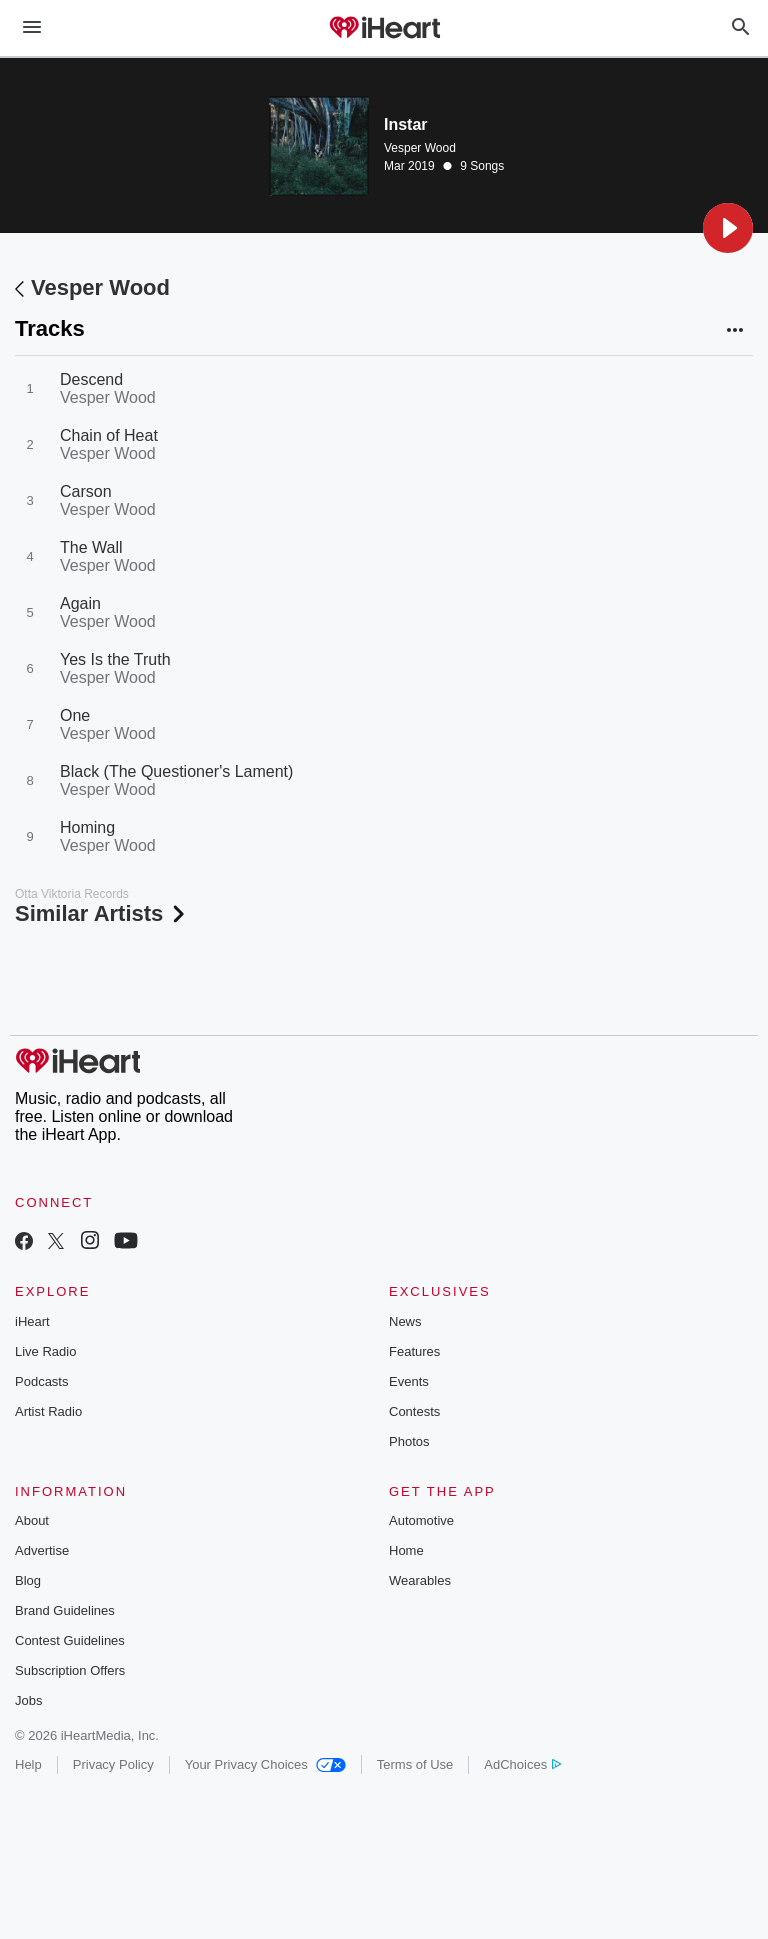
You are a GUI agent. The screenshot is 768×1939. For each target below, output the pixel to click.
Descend (91, 379)
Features (414, 1351)
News (405, 1321)
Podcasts (41, 1381)
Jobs (28, 1700)
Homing (87, 827)
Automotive (421, 1520)
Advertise (42, 1550)
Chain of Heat (109, 435)
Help (28, 1764)
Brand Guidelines (65, 1610)
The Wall (91, 547)
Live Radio (45, 1351)
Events (409, 1381)
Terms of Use (415, 1764)
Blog (28, 1580)
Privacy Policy (113, 1764)
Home (406, 1550)
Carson (86, 491)
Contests (414, 1411)
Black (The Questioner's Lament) (176, 771)
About (32, 1520)
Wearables (420, 1580)
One (75, 715)
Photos (409, 1441)
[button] (728, 228)
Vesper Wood (420, 148)
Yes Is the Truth (115, 659)
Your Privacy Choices (265, 1764)
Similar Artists (102, 913)
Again (80, 603)
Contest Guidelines (70, 1640)
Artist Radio (48, 1411)
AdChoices (522, 1764)
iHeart (32, 1321)
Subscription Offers (70, 1670)
